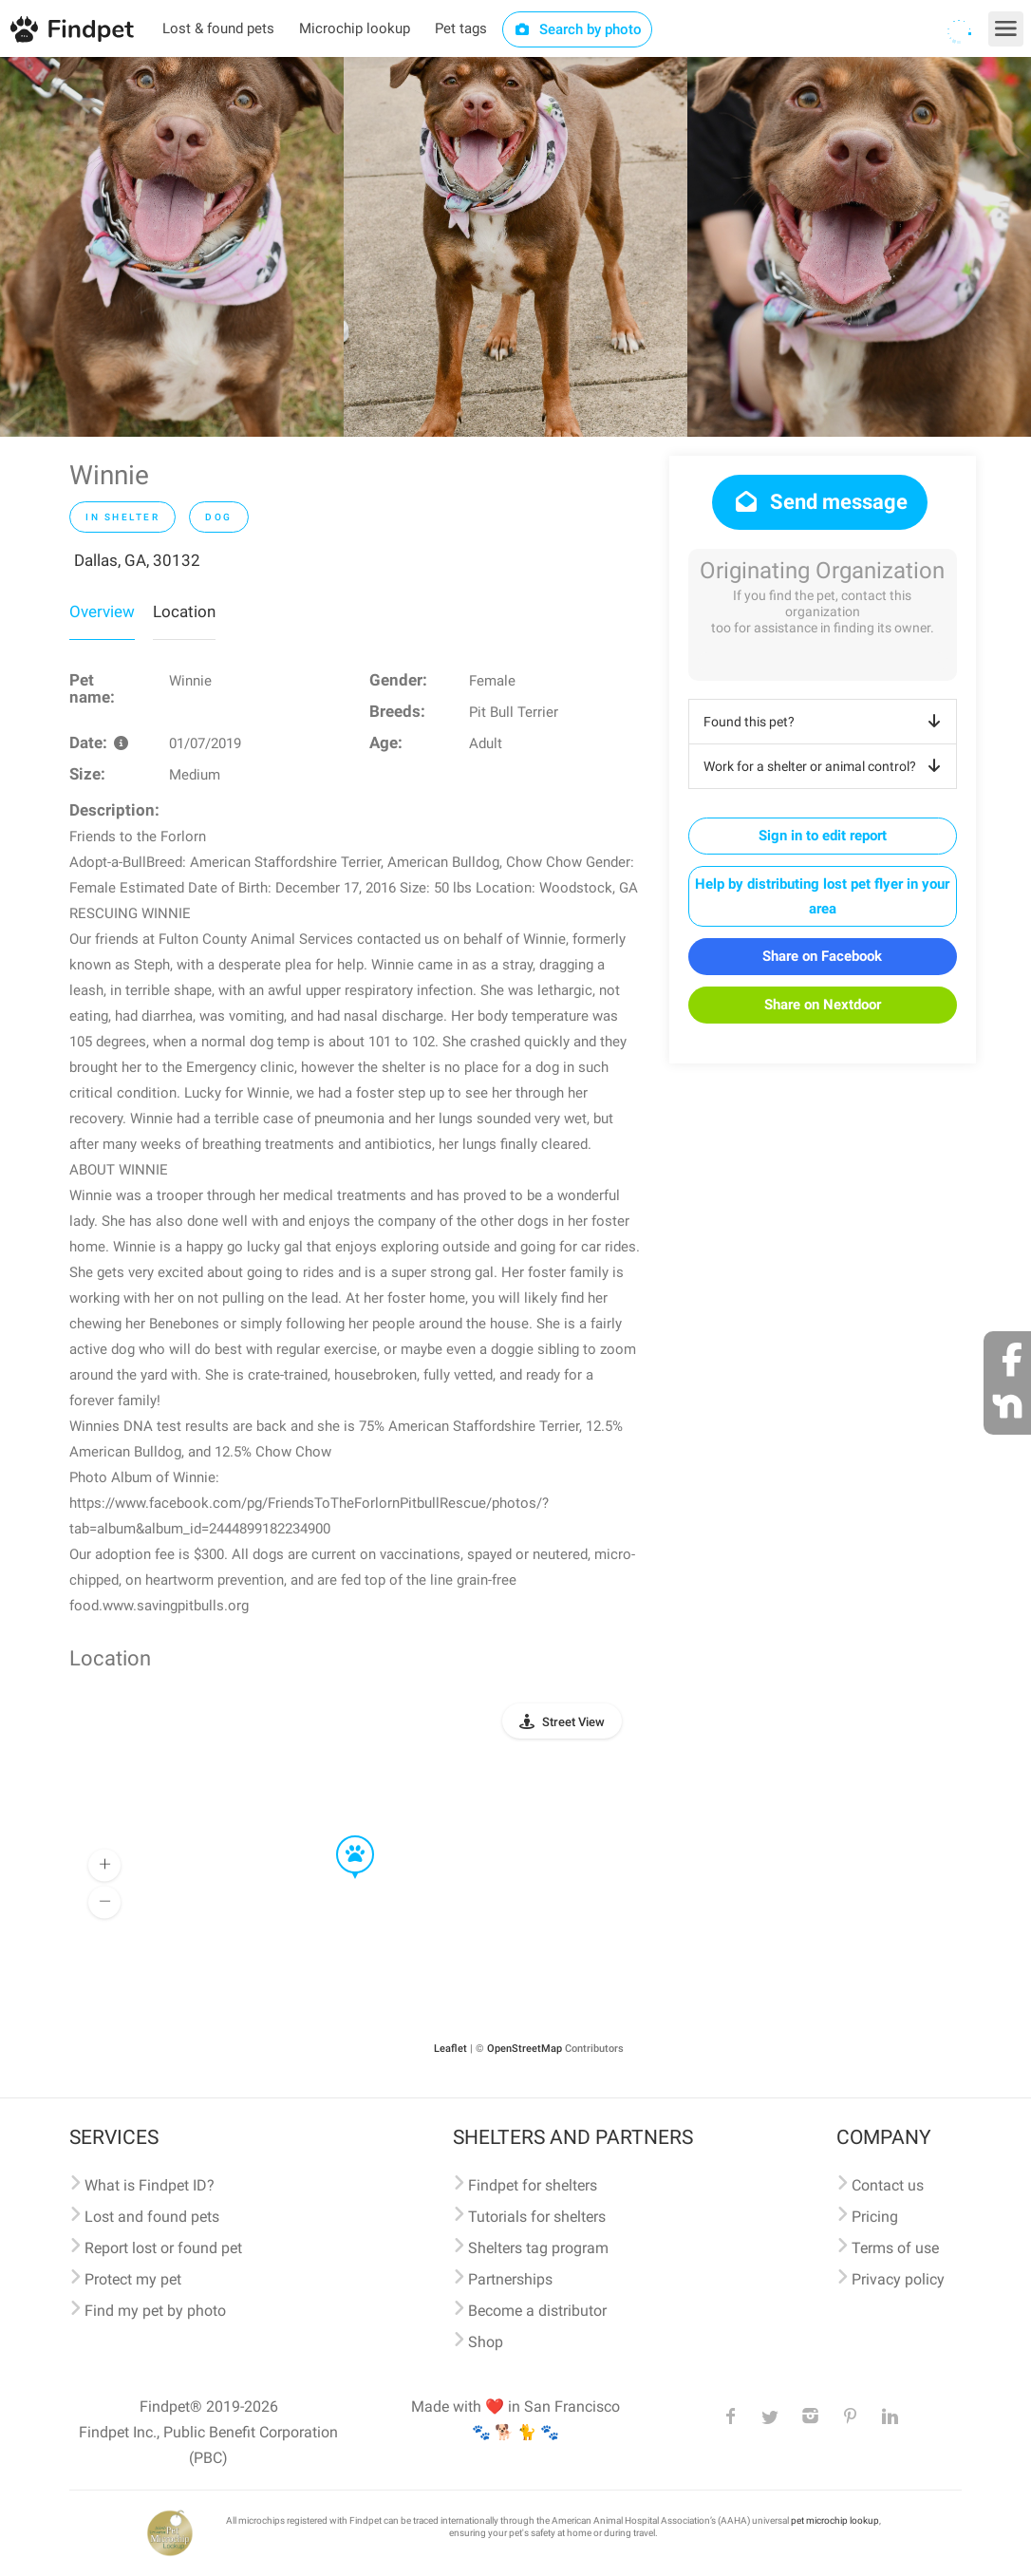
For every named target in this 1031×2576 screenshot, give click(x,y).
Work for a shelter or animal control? (825, 766)
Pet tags (461, 28)
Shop (485, 2342)
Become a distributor (537, 2311)
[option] (172, 247)
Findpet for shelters (532, 2185)
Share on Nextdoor (822, 1004)
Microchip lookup (354, 28)
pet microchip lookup (835, 2520)
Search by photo (578, 29)
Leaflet (450, 2048)
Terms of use (895, 2248)
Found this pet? (825, 721)
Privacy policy (898, 2279)
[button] (341, 1836)
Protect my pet (132, 2279)
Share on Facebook (822, 956)
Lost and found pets (151, 2217)
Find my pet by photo (155, 2311)
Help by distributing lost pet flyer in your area (822, 896)
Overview (102, 611)
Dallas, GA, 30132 (137, 560)
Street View (573, 1722)
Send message (820, 502)
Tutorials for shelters (537, 2217)
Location (184, 611)
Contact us (888, 2185)
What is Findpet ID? (149, 2185)
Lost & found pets (218, 28)
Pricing (875, 2217)
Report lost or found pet (163, 2248)
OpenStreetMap (524, 2048)
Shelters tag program (538, 2248)
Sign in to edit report (823, 835)
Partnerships (510, 2279)
